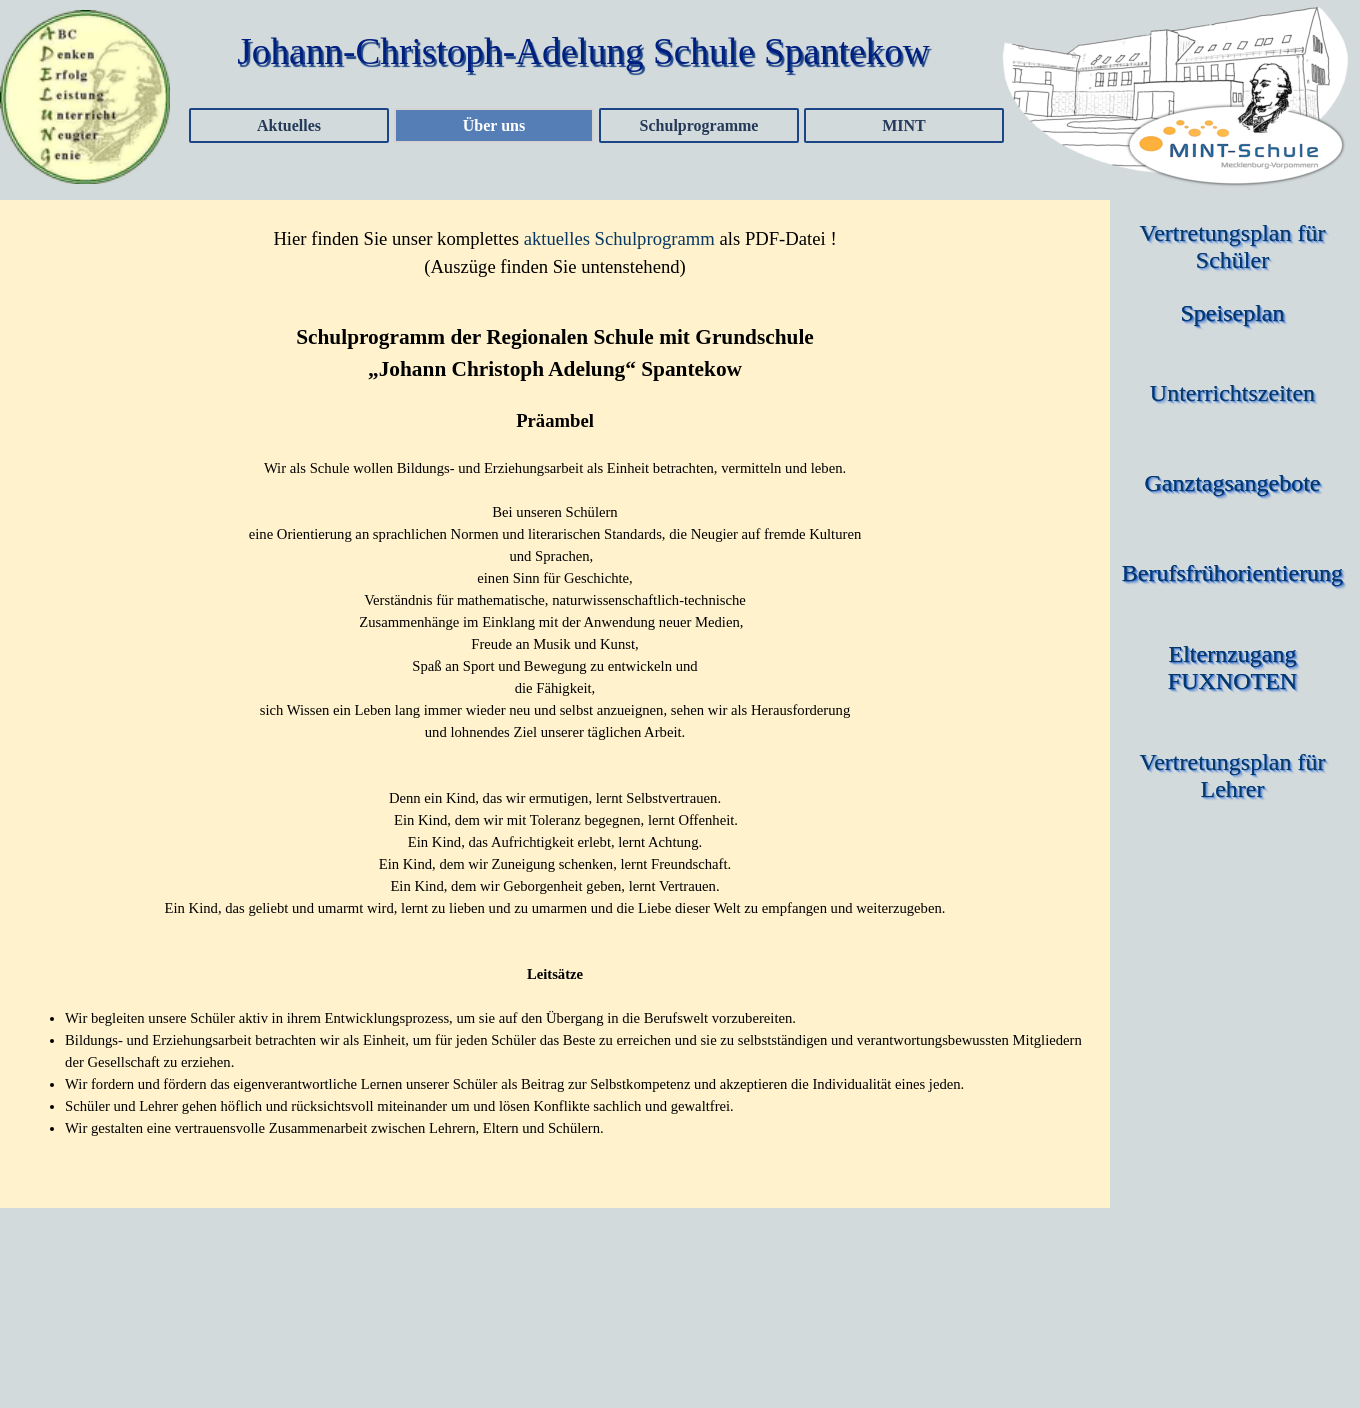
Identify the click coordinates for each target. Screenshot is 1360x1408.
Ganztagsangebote (1233, 483)
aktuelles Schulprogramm (619, 238)
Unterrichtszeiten (1232, 393)
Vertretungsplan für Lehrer (1236, 775)
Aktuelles (289, 125)
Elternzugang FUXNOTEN (1235, 667)
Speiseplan (1233, 313)
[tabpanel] (555, 253)
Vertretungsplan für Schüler (1236, 246)
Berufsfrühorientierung (1232, 573)
